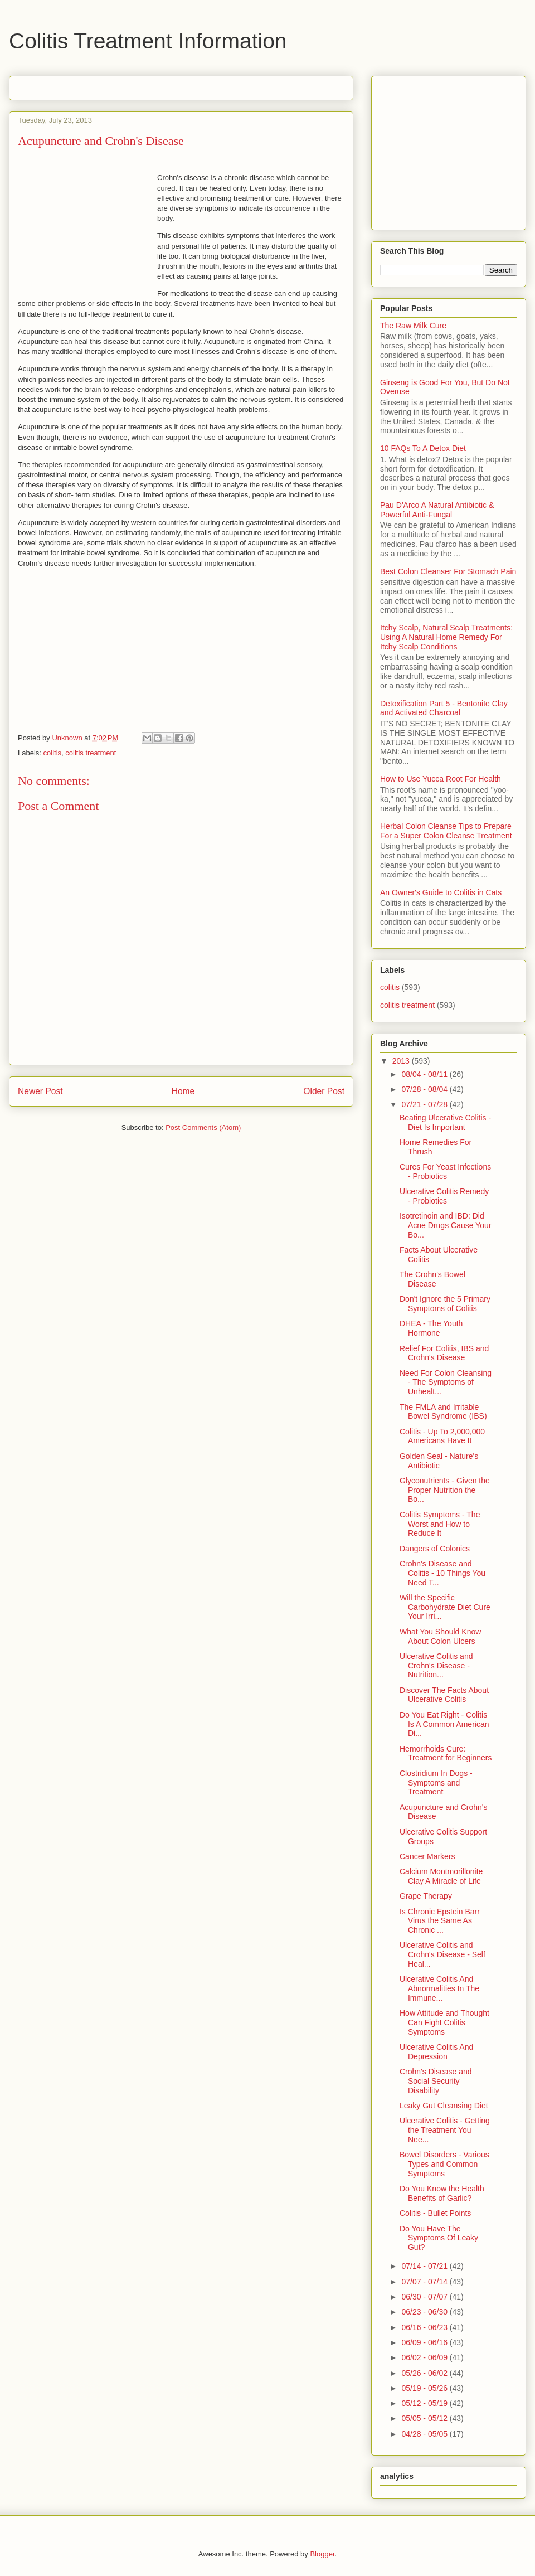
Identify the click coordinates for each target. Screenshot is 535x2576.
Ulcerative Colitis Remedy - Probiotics (444, 1196)
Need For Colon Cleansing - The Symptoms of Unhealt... (446, 1382)
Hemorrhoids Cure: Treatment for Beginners (446, 1753)
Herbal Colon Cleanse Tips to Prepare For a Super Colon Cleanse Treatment (446, 831)
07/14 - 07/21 (425, 2266)
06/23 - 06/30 (425, 2311)
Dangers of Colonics (435, 1548)
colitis (52, 753)
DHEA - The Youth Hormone (431, 1328)
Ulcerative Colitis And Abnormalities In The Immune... (439, 1988)
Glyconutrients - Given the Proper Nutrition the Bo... (445, 1490)
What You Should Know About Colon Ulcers (440, 1636)
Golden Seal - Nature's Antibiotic (439, 1461)
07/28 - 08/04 (425, 1089)
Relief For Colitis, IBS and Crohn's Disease (444, 1353)
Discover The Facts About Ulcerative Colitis (444, 1695)
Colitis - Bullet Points (435, 2213)
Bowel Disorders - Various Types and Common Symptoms (444, 2164)
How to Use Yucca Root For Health (440, 778)
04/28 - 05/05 (425, 2433)
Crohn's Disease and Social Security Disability (436, 2081)
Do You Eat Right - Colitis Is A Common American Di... (444, 1724)
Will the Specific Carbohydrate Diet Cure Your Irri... (445, 1607)
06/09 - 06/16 (425, 2342)
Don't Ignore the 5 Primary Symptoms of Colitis (445, 1303)
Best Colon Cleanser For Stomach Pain (448, 571)
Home (183, 1091)
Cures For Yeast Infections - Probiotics (445, 1171)
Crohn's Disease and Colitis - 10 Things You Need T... (442, 1573)
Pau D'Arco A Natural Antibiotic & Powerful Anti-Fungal (437, 510)
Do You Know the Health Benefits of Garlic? (442, 2193)
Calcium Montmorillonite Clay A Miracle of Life (441, 1876)
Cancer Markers (427, 1856)
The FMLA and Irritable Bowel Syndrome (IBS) (443, 1412)
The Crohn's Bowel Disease (432, 1279)
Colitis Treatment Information (148, 41)
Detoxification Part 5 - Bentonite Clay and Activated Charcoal (444, 708)
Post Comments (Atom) (203, 1127)
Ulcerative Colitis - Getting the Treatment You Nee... (445, 2130)
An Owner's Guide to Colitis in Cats (441, 892)
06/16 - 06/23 (425, 2327)
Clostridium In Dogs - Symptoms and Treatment (436, 1783)
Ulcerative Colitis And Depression (436, 2052)
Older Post (323, 1091)
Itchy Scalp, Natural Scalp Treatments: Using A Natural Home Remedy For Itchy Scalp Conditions (446, 637)
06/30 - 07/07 (425, 2296)
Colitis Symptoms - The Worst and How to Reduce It (440, 1524)
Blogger (322, 2554)
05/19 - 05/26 (425, 2388)
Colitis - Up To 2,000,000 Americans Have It (442, 1436)
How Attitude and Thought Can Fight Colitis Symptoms (444, 2022)
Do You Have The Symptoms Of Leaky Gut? (439, 2238)
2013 (402, 1060)
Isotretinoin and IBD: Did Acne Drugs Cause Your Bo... (445, 1225)
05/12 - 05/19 (425, 2403)
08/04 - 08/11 (425, 1074)
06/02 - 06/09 (425, 2357)
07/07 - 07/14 (425, 2281)
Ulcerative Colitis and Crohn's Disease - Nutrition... (436, 1666)
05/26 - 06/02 (425, 2373)
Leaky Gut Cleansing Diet (444, 2105)
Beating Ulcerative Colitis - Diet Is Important (445, 1122)
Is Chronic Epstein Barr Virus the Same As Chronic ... (440, 1921)
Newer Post (40, 1091)
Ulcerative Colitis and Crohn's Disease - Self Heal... (442, 1954)
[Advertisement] (148, 84)
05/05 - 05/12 (425, 2418)
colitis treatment (90, 753)
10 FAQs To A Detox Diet (423, 448)
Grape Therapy (426, 1895)
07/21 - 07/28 (425, 1104)
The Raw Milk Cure (413, 325)
